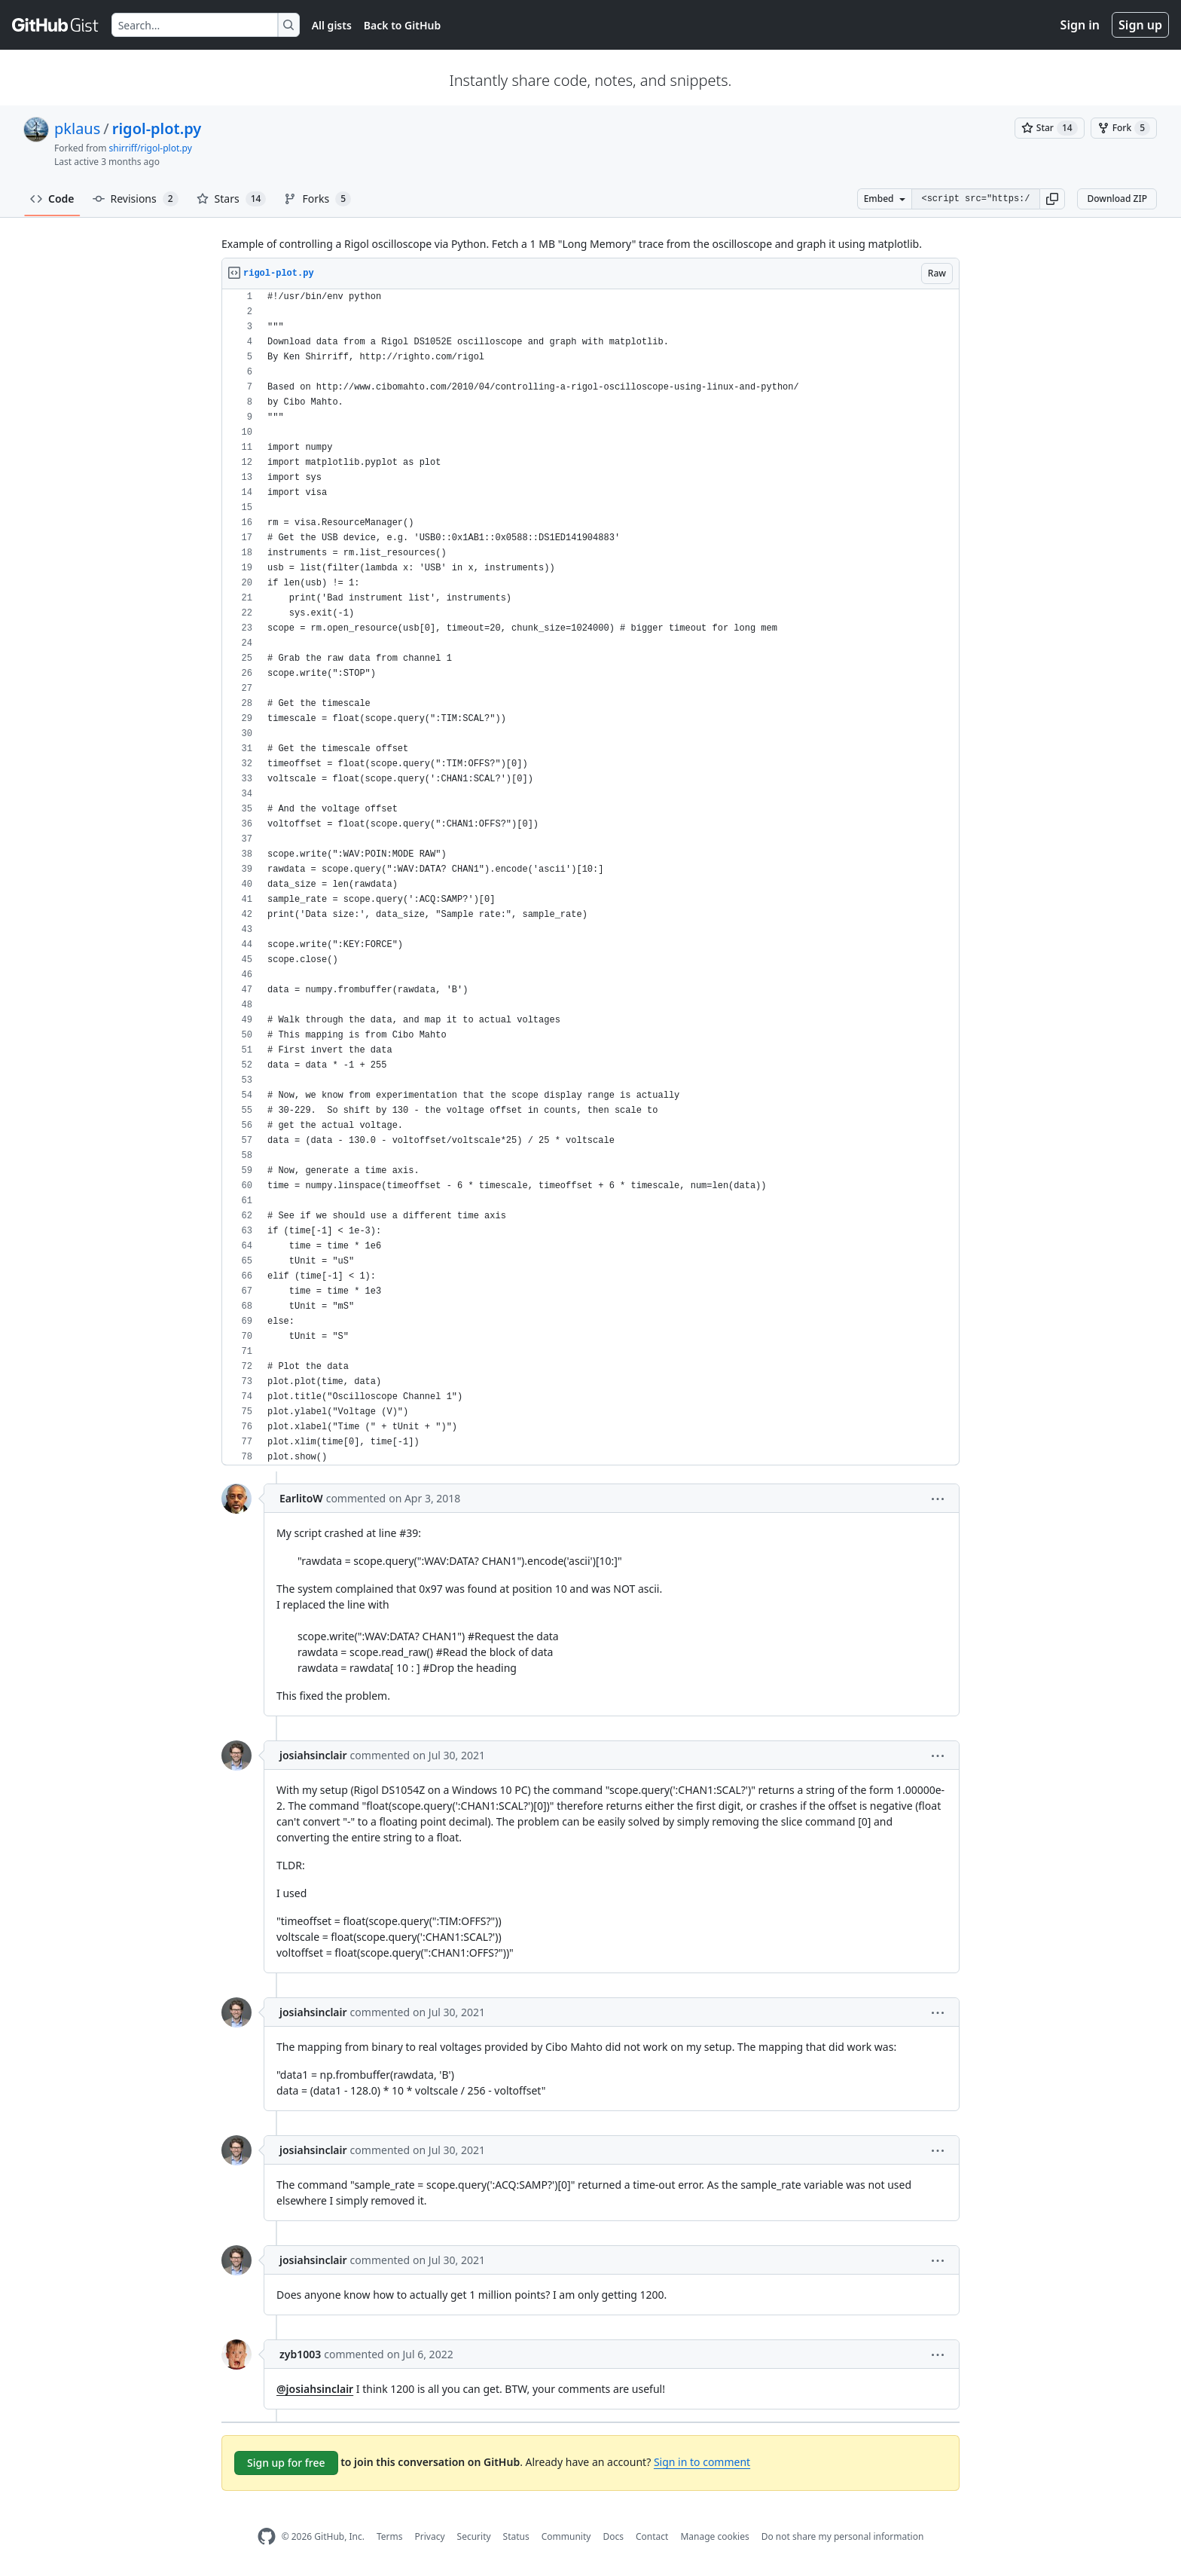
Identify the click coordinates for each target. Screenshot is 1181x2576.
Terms (390, 2536)
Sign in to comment (702, 2462)
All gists (332, 25)
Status (516, 2536)
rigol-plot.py (157, 128)
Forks (317, 198)
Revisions (136, 198)
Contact (652, 2536)
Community (566, 2536)
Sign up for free (286, 2462)
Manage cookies (714, 2536)
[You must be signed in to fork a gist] (1124, 128)
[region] (590, 877)
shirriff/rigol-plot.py (150, 148)
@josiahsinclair (314, 2389)
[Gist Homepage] (55, 25)
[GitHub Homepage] (267, 2536)
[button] (1052, 198)
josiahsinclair (313, 1755)
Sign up (1140, 25)
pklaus (77, 128)
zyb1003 (300, 2354)
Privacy (430, 2536)
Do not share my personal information (842, 2536)
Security (474, 2536)
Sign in (1080, 25)
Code (52, 198)
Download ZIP (1117, 198)
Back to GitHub (402, 25)
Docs (613, 2536)
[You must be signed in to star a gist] (1050, 128)
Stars (232, 198)
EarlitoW (301, 1498)
